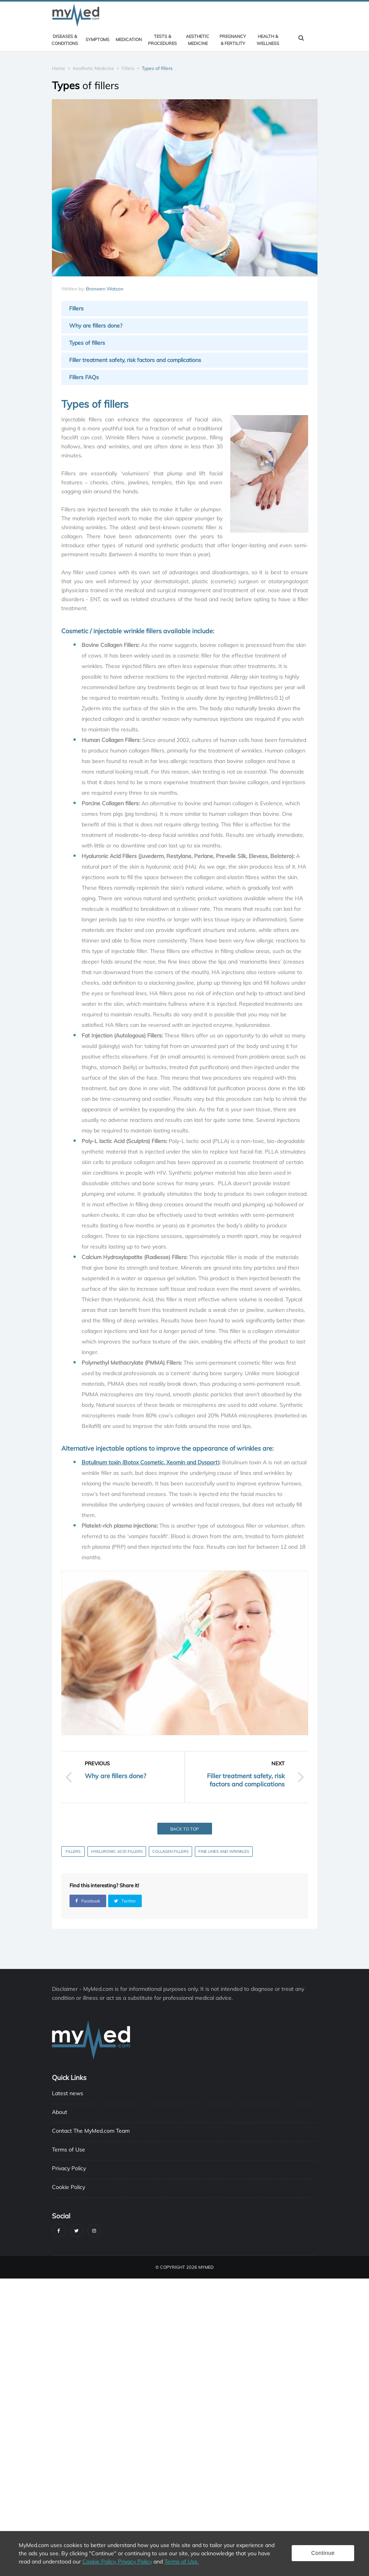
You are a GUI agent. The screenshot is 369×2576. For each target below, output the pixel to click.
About (59, 2112)
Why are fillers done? (95, 325)
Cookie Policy (68, 2187)
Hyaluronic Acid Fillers (117, 1851)
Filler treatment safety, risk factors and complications (135, 360)
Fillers (127, 68)
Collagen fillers (170, 1851)
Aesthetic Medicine (197, 40)
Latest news (67, 2093)
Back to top (184, 1829)
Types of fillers (87, 342)
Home (58, 68)
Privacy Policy (69, 2168)
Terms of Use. (181, 2561)
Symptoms (97, 39)
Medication (129, 39)
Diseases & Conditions (65, 40)
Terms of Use (68, 2149)
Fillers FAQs (84, 377)
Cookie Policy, (100, 2561)
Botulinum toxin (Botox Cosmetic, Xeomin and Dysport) (150, 1462)
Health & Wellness (268, 40)
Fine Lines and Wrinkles (223, 1851)
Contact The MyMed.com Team (91, 2130)
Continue (323, 2553)
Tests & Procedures (162, 40)
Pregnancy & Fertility (232, 40)
